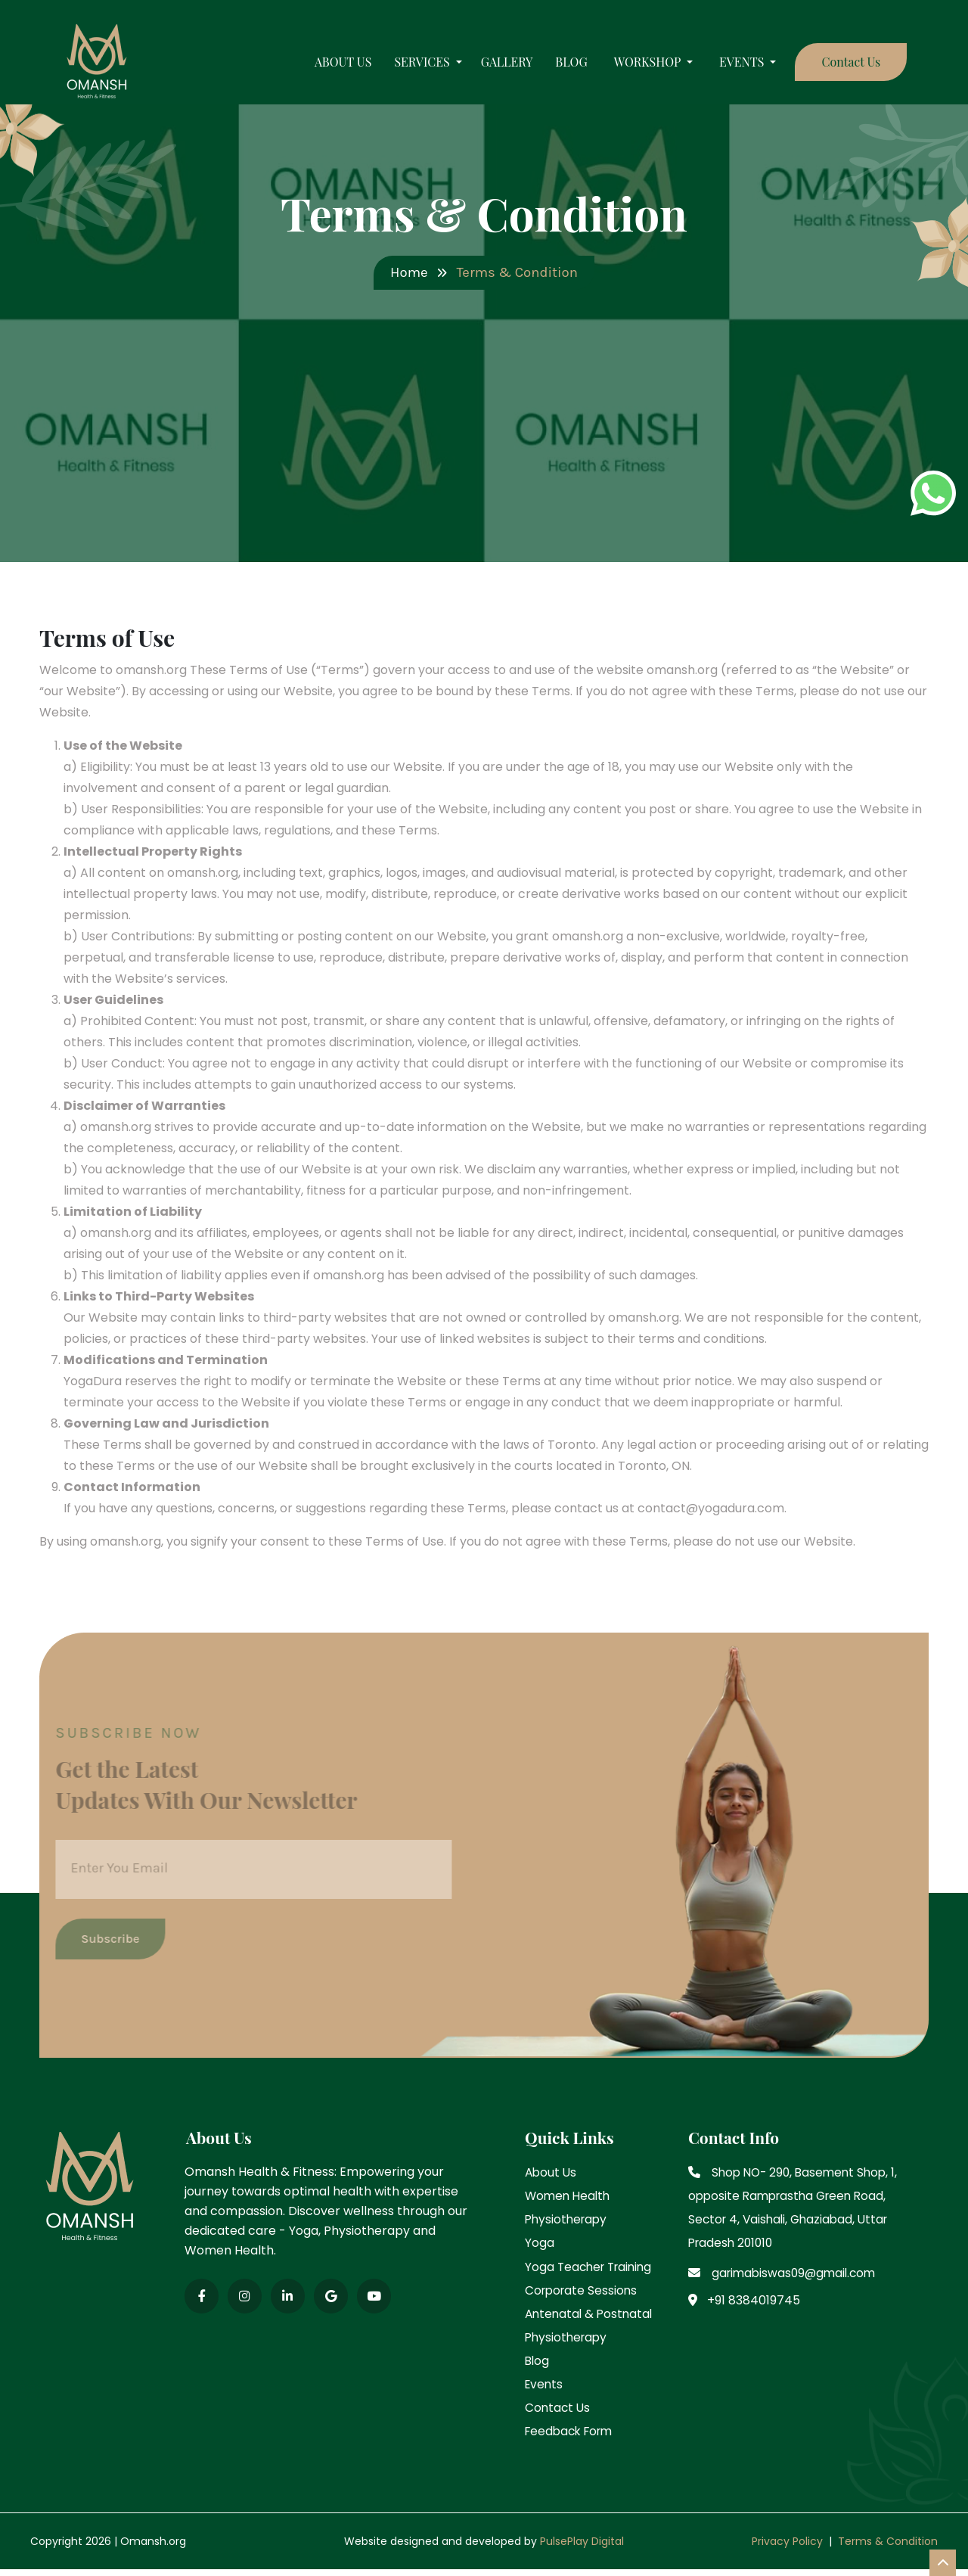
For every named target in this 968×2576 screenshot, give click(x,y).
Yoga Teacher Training (592, 2267)
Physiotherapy (568, 2219)
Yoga (539, 2243)
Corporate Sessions (583, 2292)
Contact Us (838, 66)
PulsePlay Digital (580, 2548)
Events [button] (731, 66)
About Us (331, 66)
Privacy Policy (787, 2548)
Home (406, 273)
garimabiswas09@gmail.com (797, 2273)
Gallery (494, 66)
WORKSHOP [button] (636, 66)
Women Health (569, 2195)
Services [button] (411, 66)
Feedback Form (572, 2437)
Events (545, 2388)
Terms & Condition (888, 2548)
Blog (559, 66)
